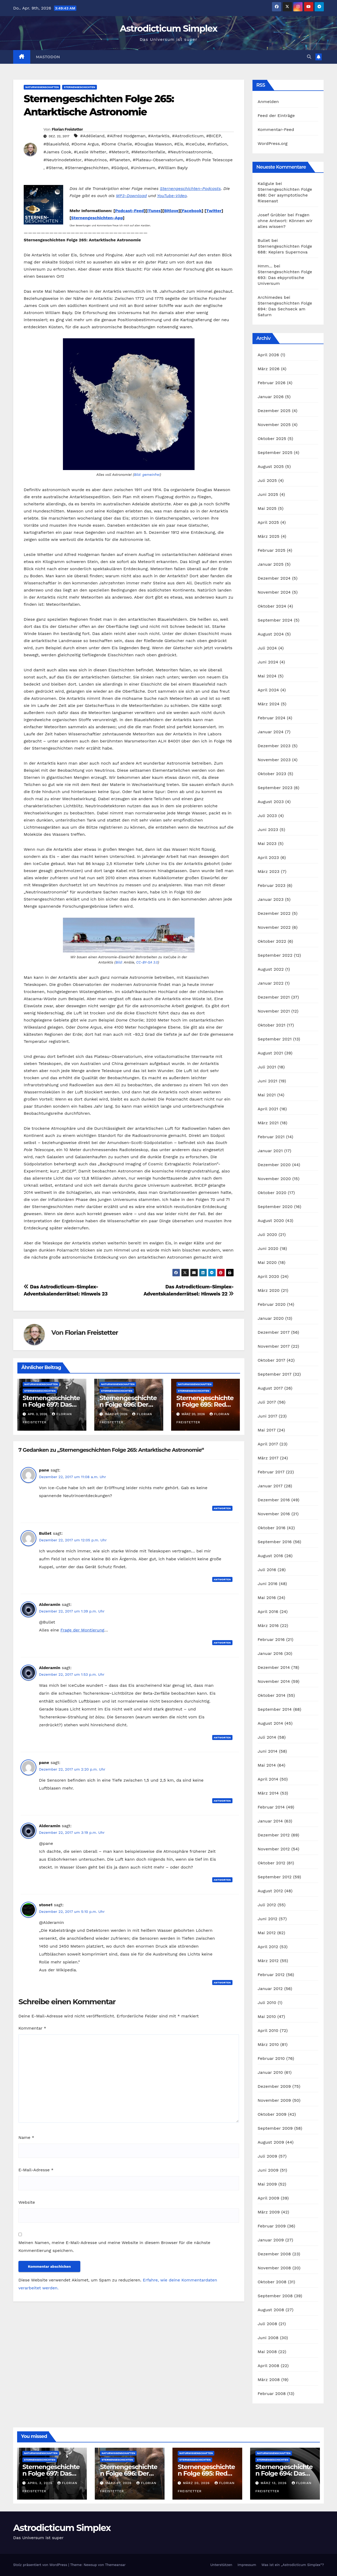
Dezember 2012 (274, 1834)
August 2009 (271, 2142)
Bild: (119, 962)
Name (26, 2137)
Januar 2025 (271, 564)
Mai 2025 (267, 508)
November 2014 (274, 1681)
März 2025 (269, 536)
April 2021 (268, 1108)
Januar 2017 (270, 1485)
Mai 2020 (267, 1262)
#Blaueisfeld (56, 143)
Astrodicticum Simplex (168, 28)
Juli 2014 (267, 1737)
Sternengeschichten (79, 87)
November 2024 (274, 592)
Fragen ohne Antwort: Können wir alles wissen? (285, 220)
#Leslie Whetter (90, 151)
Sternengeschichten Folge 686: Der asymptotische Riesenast (285, 195)
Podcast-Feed (129, 210)
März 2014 (268, 1793)
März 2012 (268, 1960)
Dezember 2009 (274, 2086)
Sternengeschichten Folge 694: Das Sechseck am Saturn (285, 309)
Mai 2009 (267, 2184)
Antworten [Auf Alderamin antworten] (222, 1642)
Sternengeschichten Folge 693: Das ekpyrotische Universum (285, 277)
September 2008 (275, 2295)
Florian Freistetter (67, 129)
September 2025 (275, 452)
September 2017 (275, 1374)
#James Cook (57, 151)
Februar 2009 (272, 2225)
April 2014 (268, 1779)
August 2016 (270, 1555)
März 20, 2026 (197, 2483)
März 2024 (269, 703)
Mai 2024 (267, 675)
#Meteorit (119, 151)
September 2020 (275, 1206)
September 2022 (275, 955)
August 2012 (270, 1890)
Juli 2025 (267, 480)
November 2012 (274, 1848)
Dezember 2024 (274, 578)
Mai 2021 (267, 1094)
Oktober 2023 (272, 773)
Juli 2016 (267, 1569)
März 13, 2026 (274, 2483)
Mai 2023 (267, 843)
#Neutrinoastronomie (189, 151)
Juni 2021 (267, 1080)
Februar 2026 (272, 382)
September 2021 (275, 1039)
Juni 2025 (268, 494)
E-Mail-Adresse (35, 2169)
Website (26, 2202)
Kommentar (32, 2028)
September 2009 (275, 2128)
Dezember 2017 (274, 1332)
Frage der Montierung (82, 1629)
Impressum (246, 2565)
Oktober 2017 (271, 1360)
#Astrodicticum (188, 135)
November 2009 (274, 2100)
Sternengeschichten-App (97, 217)
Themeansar (115, 2565)
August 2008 (271, 2309)
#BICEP (213, 135)
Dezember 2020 (274, 1164)
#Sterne (54, 167)
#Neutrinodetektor (62, 159)
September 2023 (275, 787)
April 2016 (268, 1611)
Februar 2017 (271, 1471)
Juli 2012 (267, 1904)
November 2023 (274, 759)
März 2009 (269, 2212)
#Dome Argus (85, 143)
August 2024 (271, 634)
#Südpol (119, 167)
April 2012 (268, 1946)
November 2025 (274, 424)
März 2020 (269, 1290)
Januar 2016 (270, 1653)
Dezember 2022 (274, 913)
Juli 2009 (267, 2156)
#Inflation (217, 143)
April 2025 (268, 522)
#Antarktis (158, 135)
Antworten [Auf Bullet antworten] (222, 1579)
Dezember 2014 (274, 1667)
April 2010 (268, 2030)
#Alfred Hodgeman (126, 135)
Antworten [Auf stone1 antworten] (222, 1982)
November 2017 (274, 1346)
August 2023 (271, 801)
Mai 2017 (267, 1430)
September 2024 (275, 620)
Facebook (192, 210)
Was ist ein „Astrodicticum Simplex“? (292, 2565)
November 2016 (274, 1513)
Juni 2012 (267, 1918)
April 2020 (268, 1276)
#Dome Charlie (116, 143)
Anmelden (268, 101)
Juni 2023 (268, 829)
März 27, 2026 (119, 2483)
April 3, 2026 (41, 2483)
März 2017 (268, 1457)
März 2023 (269, 871)
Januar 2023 (271, 899)
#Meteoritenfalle (148, 151)
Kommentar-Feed (276, 129)
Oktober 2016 (272, 1527)
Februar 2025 (272, 550)
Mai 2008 (267, 2351)
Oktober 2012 (271, 1862)
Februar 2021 (271, 1136)
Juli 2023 (267, 815)
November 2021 (274, 1011)
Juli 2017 (267, 1402)
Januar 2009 (271, 2239)
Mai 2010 (267, 2016)
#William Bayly (173, 167)
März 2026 (269, 368)
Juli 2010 (267, 2002)
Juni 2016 (267, 1583)
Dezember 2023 (274, 745)
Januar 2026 (271, 396)
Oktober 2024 (272, 606)
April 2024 (268, 689)
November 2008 (274, 2267)
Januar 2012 (270, 1988)
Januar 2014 (270, 1821)
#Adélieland (92, 135)
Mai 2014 (267, 1765)
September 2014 (275, 1709)
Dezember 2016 (274, 1499)
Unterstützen (221, 2565)
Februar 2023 (272, 885)
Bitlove (171, 210)
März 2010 (268, 2044)
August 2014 (270, 1723)
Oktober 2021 (271, 1025)
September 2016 (275, 1541)
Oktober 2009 (272, 2114)
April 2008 (268, 2365)
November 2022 (274, 927)
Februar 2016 (271, 1639)
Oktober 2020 (272, 1192)
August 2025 (271, 466)
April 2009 (268, 2198)
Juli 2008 (267, 2323)
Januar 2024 (271, 731)
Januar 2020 (271, 1318)
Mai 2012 (267, 1932)
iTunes (154, 210)
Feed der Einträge (276, 115)
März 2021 (268, 1122)
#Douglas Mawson (153, 143)
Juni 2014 (268, 1751)
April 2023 (268, 857)
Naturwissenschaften (42, 87)
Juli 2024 (267, 648)
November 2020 (274, 1178)
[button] (309, 56)
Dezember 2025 (274, 410)
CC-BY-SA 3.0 (147, 962)
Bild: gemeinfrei (147, 475)
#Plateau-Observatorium (158, 159)
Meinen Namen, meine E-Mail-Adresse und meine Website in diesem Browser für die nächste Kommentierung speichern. (114, 2246)
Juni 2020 (268, 1248)
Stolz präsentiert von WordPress (40, 2565)
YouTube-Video (172, 195)
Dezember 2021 (274, 997)
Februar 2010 (271, 2058)
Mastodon (48, 57)
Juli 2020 (267, 1234)
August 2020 (271, 1220)
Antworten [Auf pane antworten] (222, 1508)
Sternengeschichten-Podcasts (190, 188)
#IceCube (195, 143)
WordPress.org (273, 143)
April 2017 (268, 1443)
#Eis (178, 143)
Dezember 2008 (274, 2253)
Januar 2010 (270, 2072)
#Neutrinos (95, 159)
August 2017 (270, 1388)
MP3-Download (131, 195)
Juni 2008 (268, 2337)
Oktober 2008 (272, 2281)
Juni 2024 (268, 661)
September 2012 (275, 1876)
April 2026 (268, 354)
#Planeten (120, 159)
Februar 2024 (272, 717)
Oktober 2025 (272, 438)
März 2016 (268, 1625)
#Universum (143, 167)
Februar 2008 (272, 2393)
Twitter (213, 210)
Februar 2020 (272, 1304)
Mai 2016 (267, 1597)
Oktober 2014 (272, 1695)
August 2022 (271, 969)
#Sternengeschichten (87, 167)
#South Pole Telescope (209, 159)
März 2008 (269, 2379)
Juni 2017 (267, 1416)
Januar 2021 (270, 1150)
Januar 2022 (271, 983)
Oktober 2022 (272, 941)
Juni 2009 (268, 2170)
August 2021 (270, 1052)
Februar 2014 (271, 1807)
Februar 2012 (271, 1974)
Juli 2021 (267, 1066)
